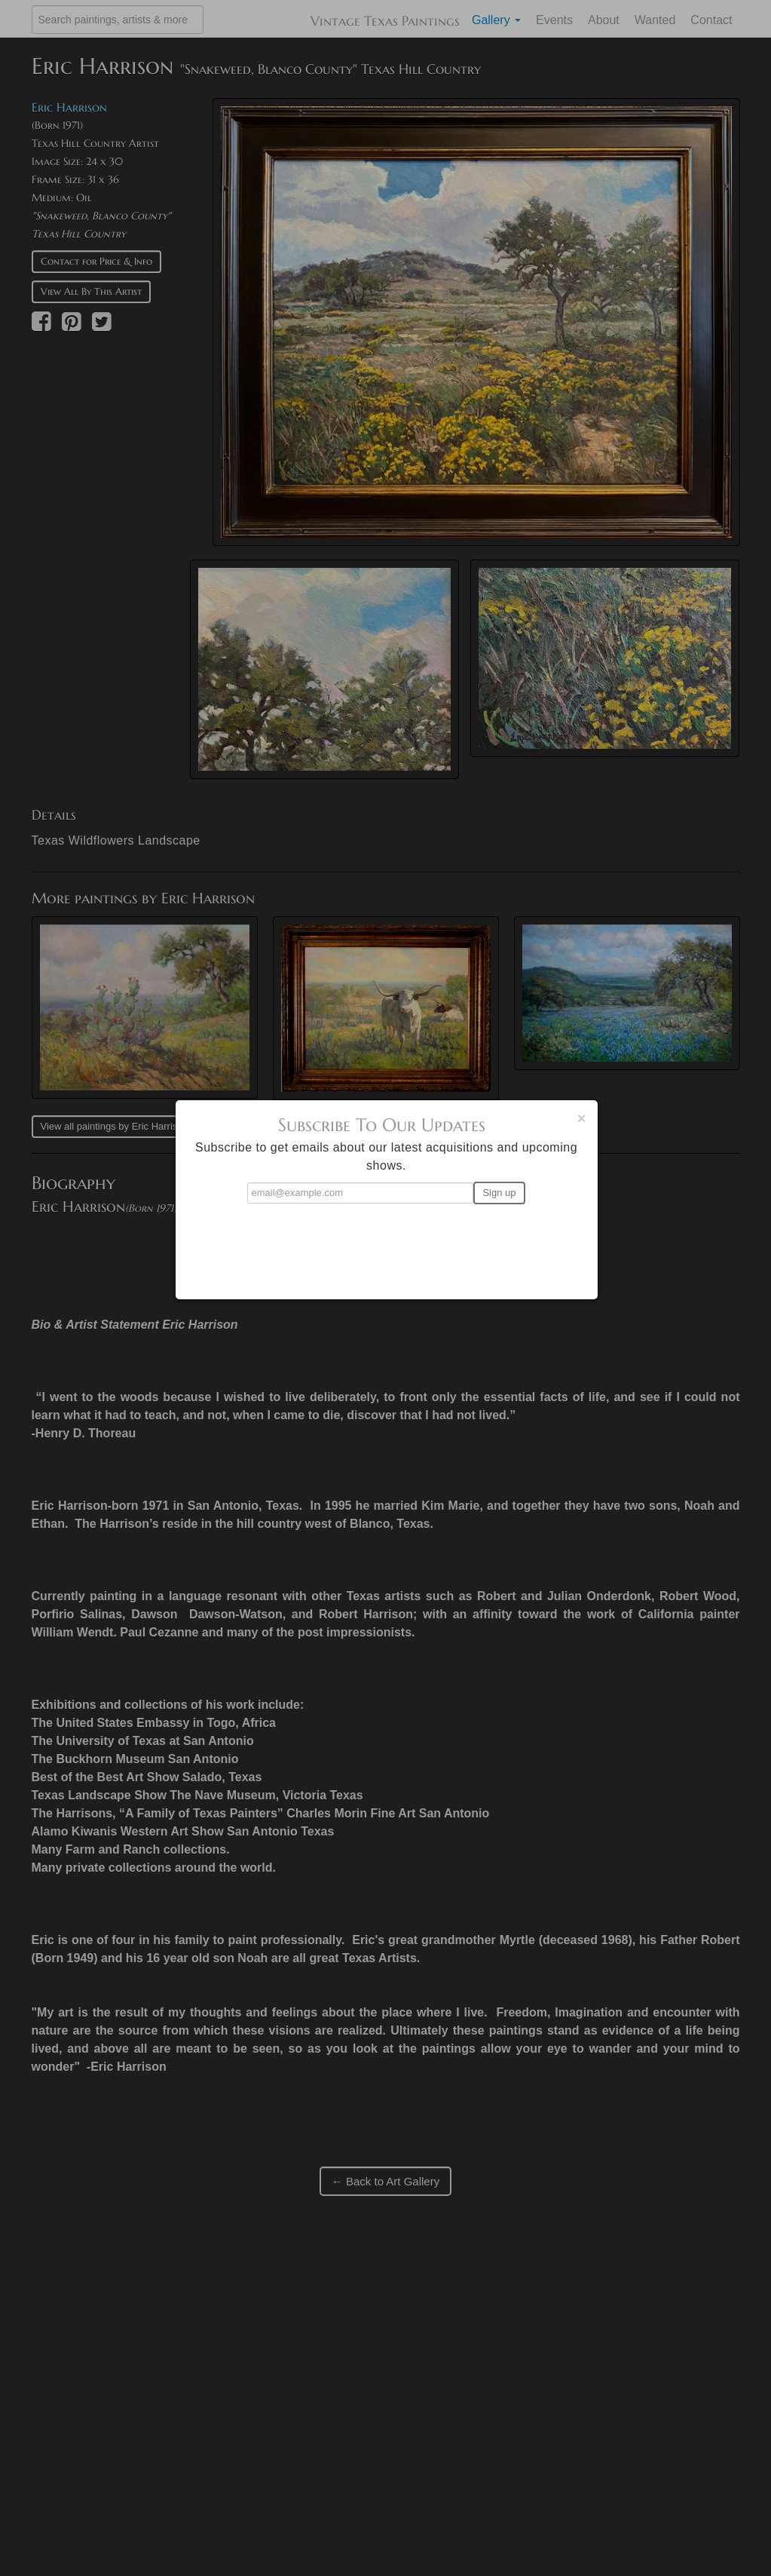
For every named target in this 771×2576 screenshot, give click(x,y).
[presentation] (386, 1245)
